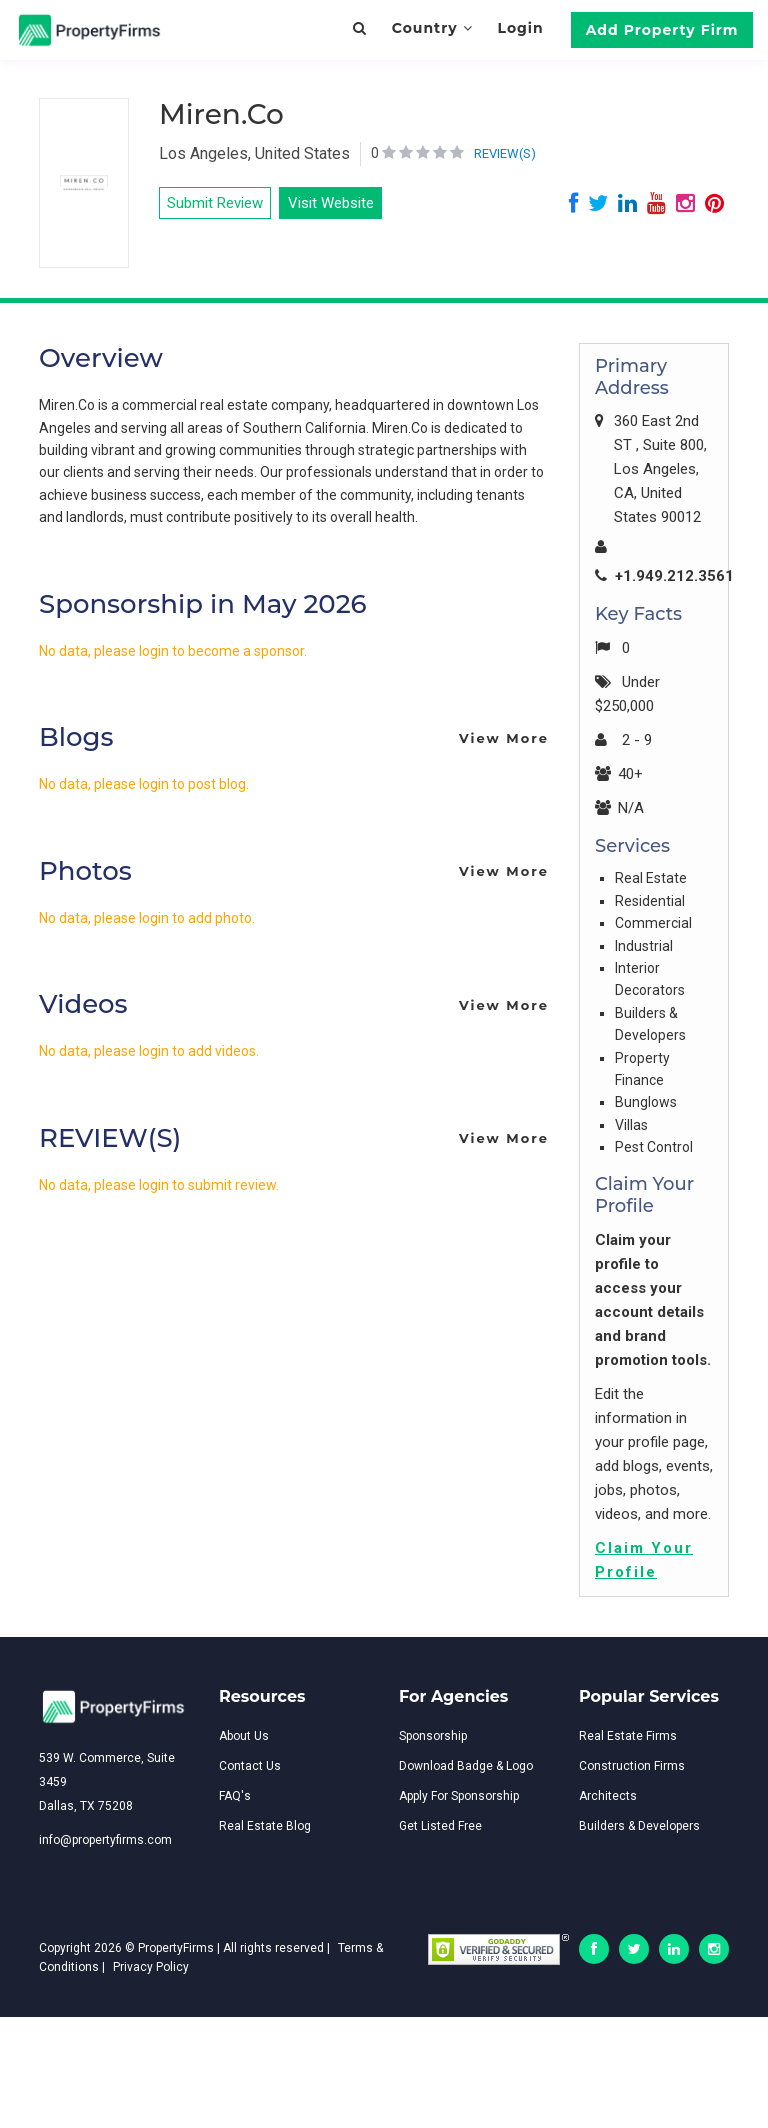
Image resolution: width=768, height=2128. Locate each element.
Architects (608, 1796)
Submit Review (215, 203)
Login (520, 28)
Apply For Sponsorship (459, 1796)
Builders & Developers (639, 1826)
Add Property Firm (662, 30)
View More (504, 738)
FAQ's (235, 1796)
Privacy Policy (151, 1967)
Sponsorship (433, 1736)
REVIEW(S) (505, 153)
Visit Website (331, 203)
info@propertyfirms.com (105, 1840)
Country (432, 28)
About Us (244, 1736)
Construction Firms (632, 1766)
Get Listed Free (440, 1826)
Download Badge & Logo (466, 1766)
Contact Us (250, 1766)
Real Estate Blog (265, 1826)
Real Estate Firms (628, 1736)
